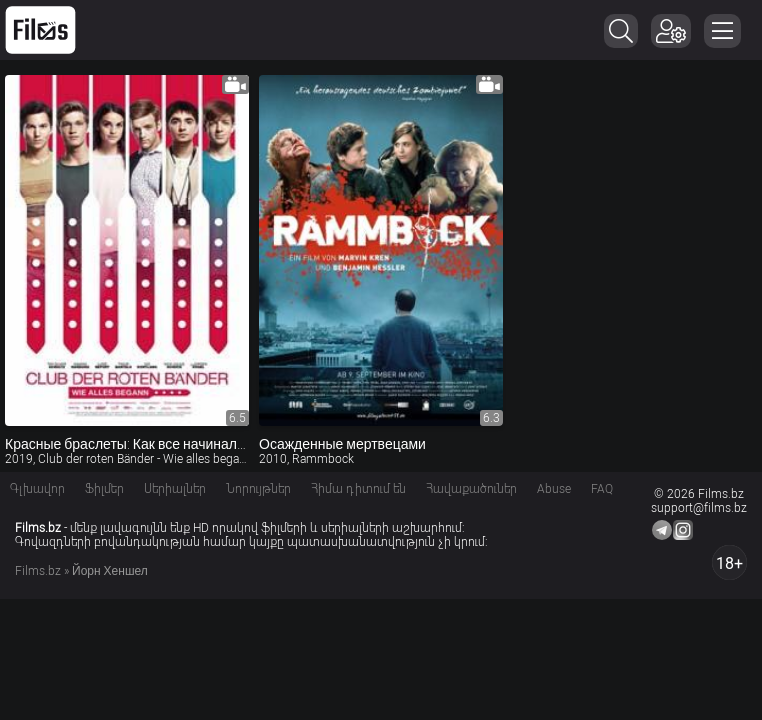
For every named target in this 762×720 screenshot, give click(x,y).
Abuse (554, 489)
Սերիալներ (175, 489)
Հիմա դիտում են (358, 489)
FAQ (602, 489)
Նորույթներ (258, 489)
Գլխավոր (37, 489)
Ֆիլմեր (104, 489)
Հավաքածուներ (471, 489)
